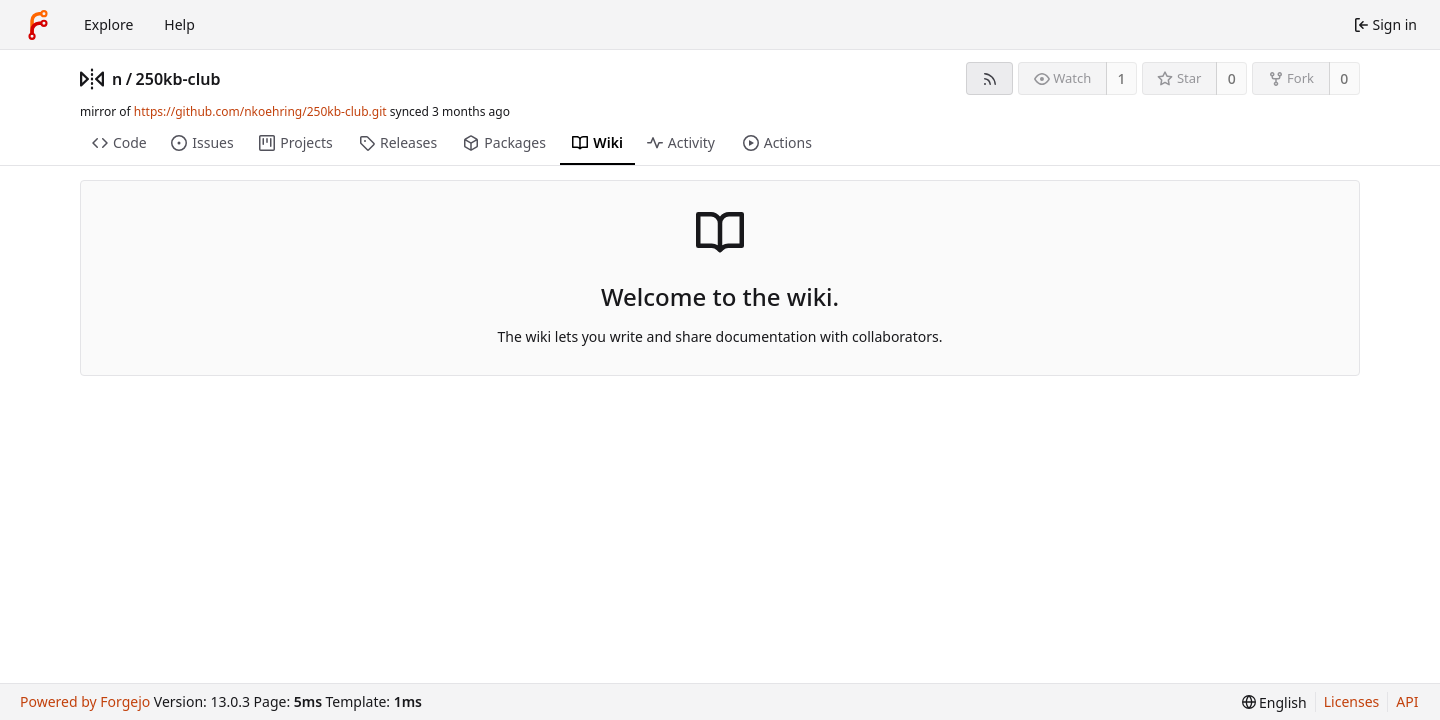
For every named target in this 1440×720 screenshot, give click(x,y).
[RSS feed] (989, 78)
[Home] (38, 25)
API (1407, 701)
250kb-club (178, 79)
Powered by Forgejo (85, 701)
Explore (108, 24)
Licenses (1352, 701)
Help (179, 24)
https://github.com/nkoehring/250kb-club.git (260, 111)
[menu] (1274, 702)
